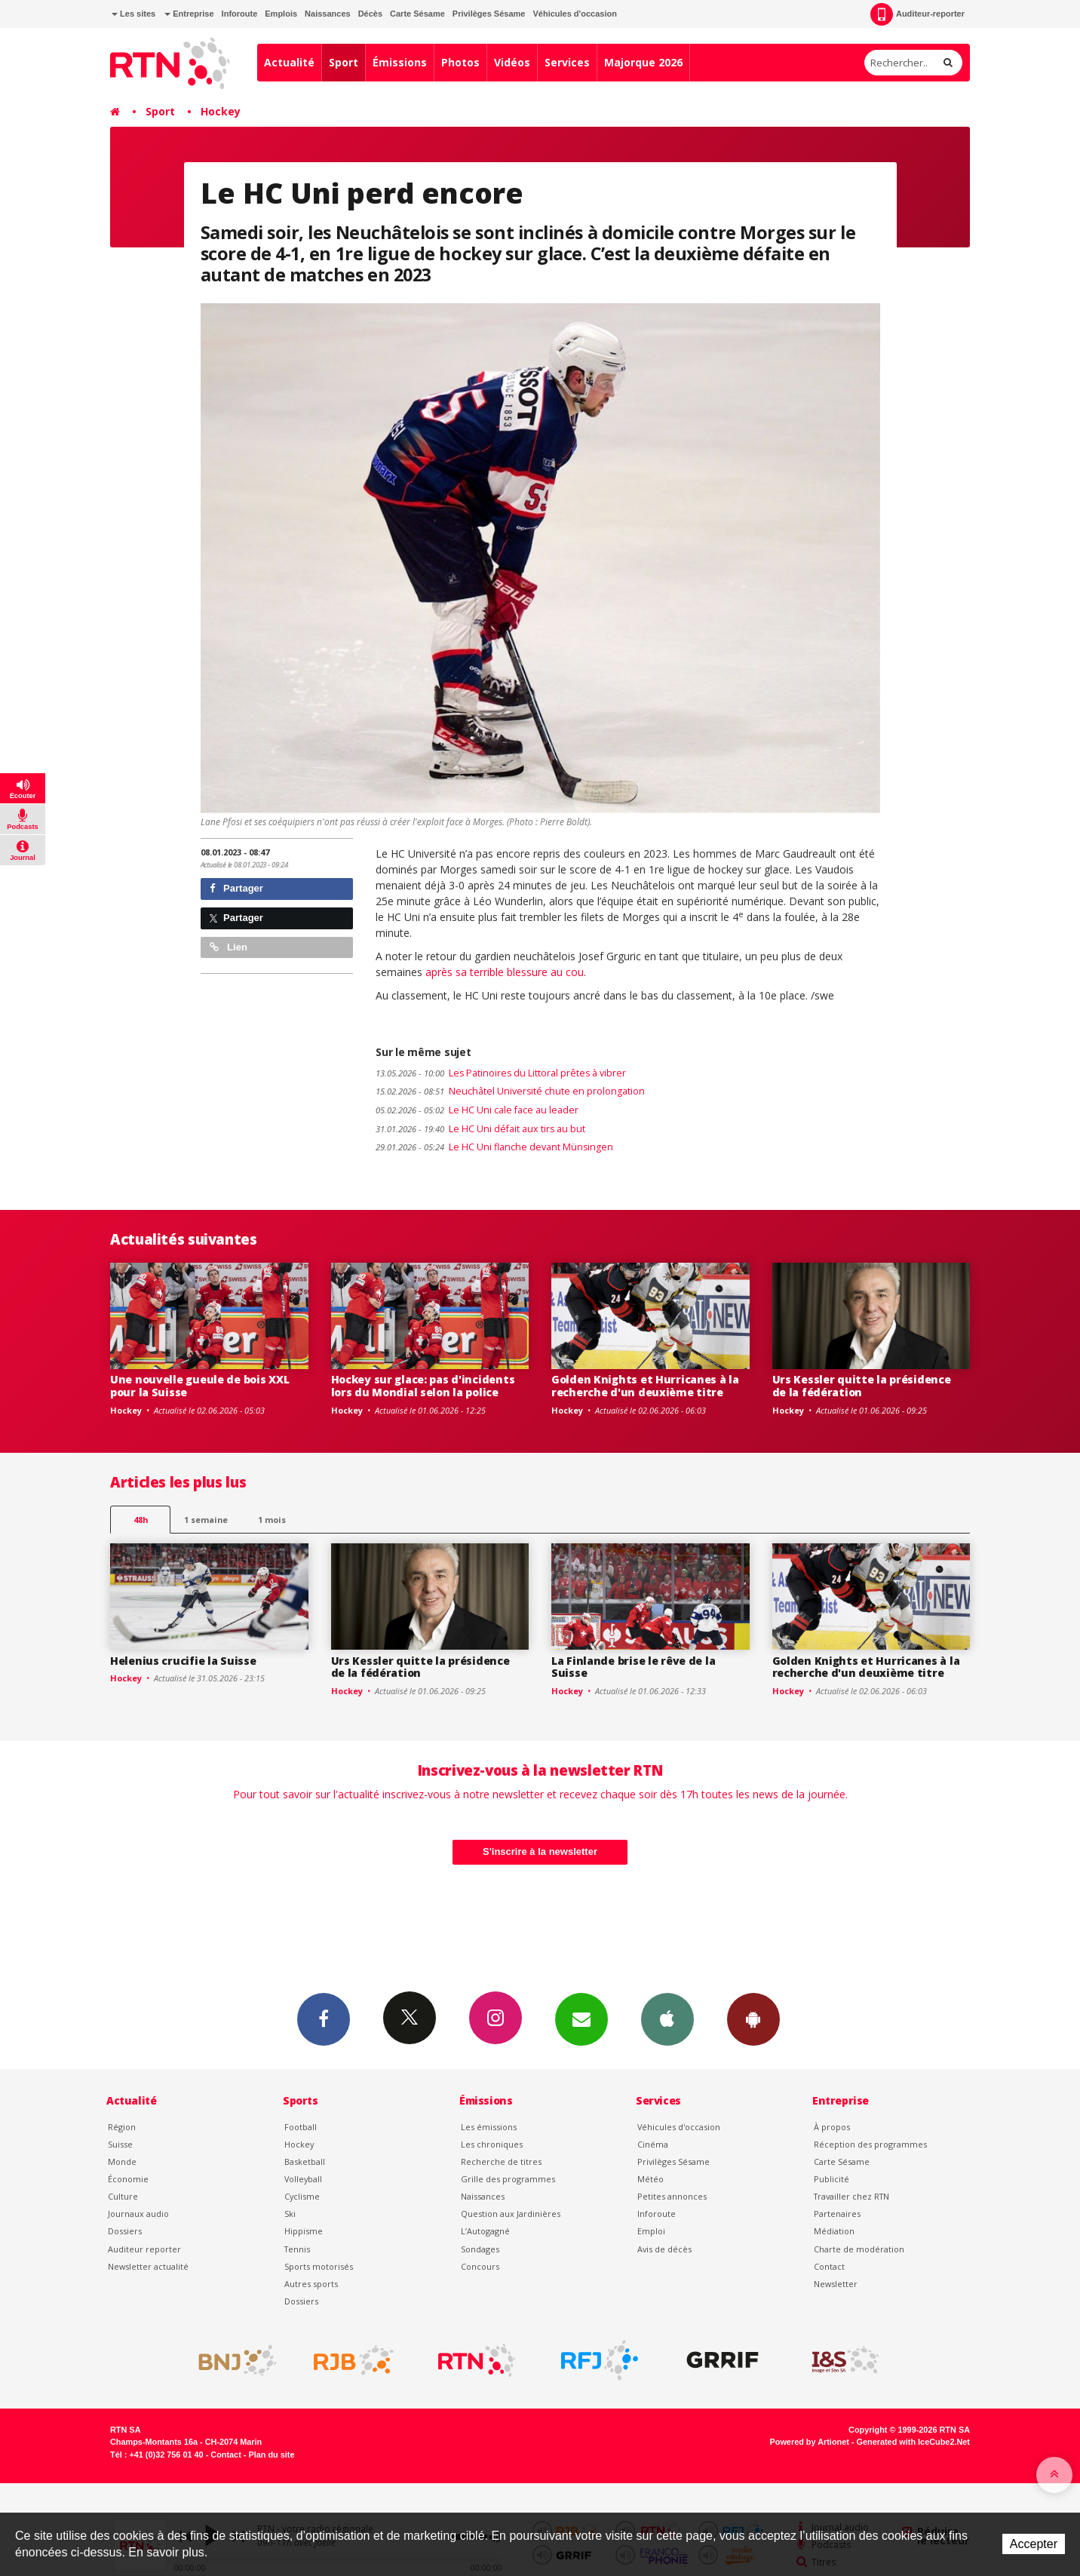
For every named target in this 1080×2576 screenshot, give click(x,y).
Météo (650, 2179)
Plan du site (271, 2454)
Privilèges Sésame (489, 13)
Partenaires (837, 2213)
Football (300, 2127)
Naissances (328, 13)
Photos (460, 62)
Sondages (480, 2249)
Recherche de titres (501, 2161)
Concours (480, 2266)
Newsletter (836, 2284)
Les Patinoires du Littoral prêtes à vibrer (501, 1073)
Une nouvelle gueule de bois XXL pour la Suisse (199, 1385)
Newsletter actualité (148, 2266)
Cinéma (652, 2144)
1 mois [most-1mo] (272, 1519)
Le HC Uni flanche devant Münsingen (494, 1147)
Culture (123, 2196)
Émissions (400, 62)
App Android (753, 2018)
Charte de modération (859, 2249)
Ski (290, 2213)
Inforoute (240, 13)
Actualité (289, 62)
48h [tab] (140, 1519)
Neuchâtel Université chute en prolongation (510, 1091)
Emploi (651, 2231)
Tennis (297, 2249)
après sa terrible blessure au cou (504, 972)
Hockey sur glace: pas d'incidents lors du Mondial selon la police (423, 1385)
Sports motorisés (318, 2266)
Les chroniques (492, 2144)
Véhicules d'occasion (574, 13)
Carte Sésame (417, 13)
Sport (343, 62)
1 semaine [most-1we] (206, 1519)
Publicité (831, 2179)
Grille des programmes (508, 2179)
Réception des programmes (870, 2144)
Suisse (120, 2144)
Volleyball (303, 2179)
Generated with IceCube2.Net (913, 2441)
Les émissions (489, 2127)
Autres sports (311, 2284)
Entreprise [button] (188, 13)
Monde (122, 2161)
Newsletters (581, 2018)
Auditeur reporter (144, 2249)
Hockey (221, 111)
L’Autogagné (485, 2231)
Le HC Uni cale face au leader (477, 1110)
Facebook (323, 2018)
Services (567, 62)
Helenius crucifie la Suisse (183, 1660)
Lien (228, 947)
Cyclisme (302, 2196)
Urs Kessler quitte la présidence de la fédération (861, 1385)
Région (122, 2127)
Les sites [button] (133, 13)
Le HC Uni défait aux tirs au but (480, 1128)
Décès (370, 13)
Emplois (281, 13)
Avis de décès (664, 2249)
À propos (832, 2127)
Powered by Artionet (809, 2441)
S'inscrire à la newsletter (540, 1851)
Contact (829, 2266)
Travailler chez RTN (851, 2196)
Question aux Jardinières (510, 2213)
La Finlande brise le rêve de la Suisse (633, 1667)
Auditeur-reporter (917, 14)
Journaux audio (138, 2213)
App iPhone (667, 2018)
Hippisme (303, 2231)
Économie (128, 2179)
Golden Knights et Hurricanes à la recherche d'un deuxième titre (645, 1385)
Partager (236, 888)
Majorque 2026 (643, 62)
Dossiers (125, 2231)
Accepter (1033, 2544)
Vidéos (512, 62)
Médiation (834, 2231)
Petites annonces (672, 2196)
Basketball (304, 2161)
